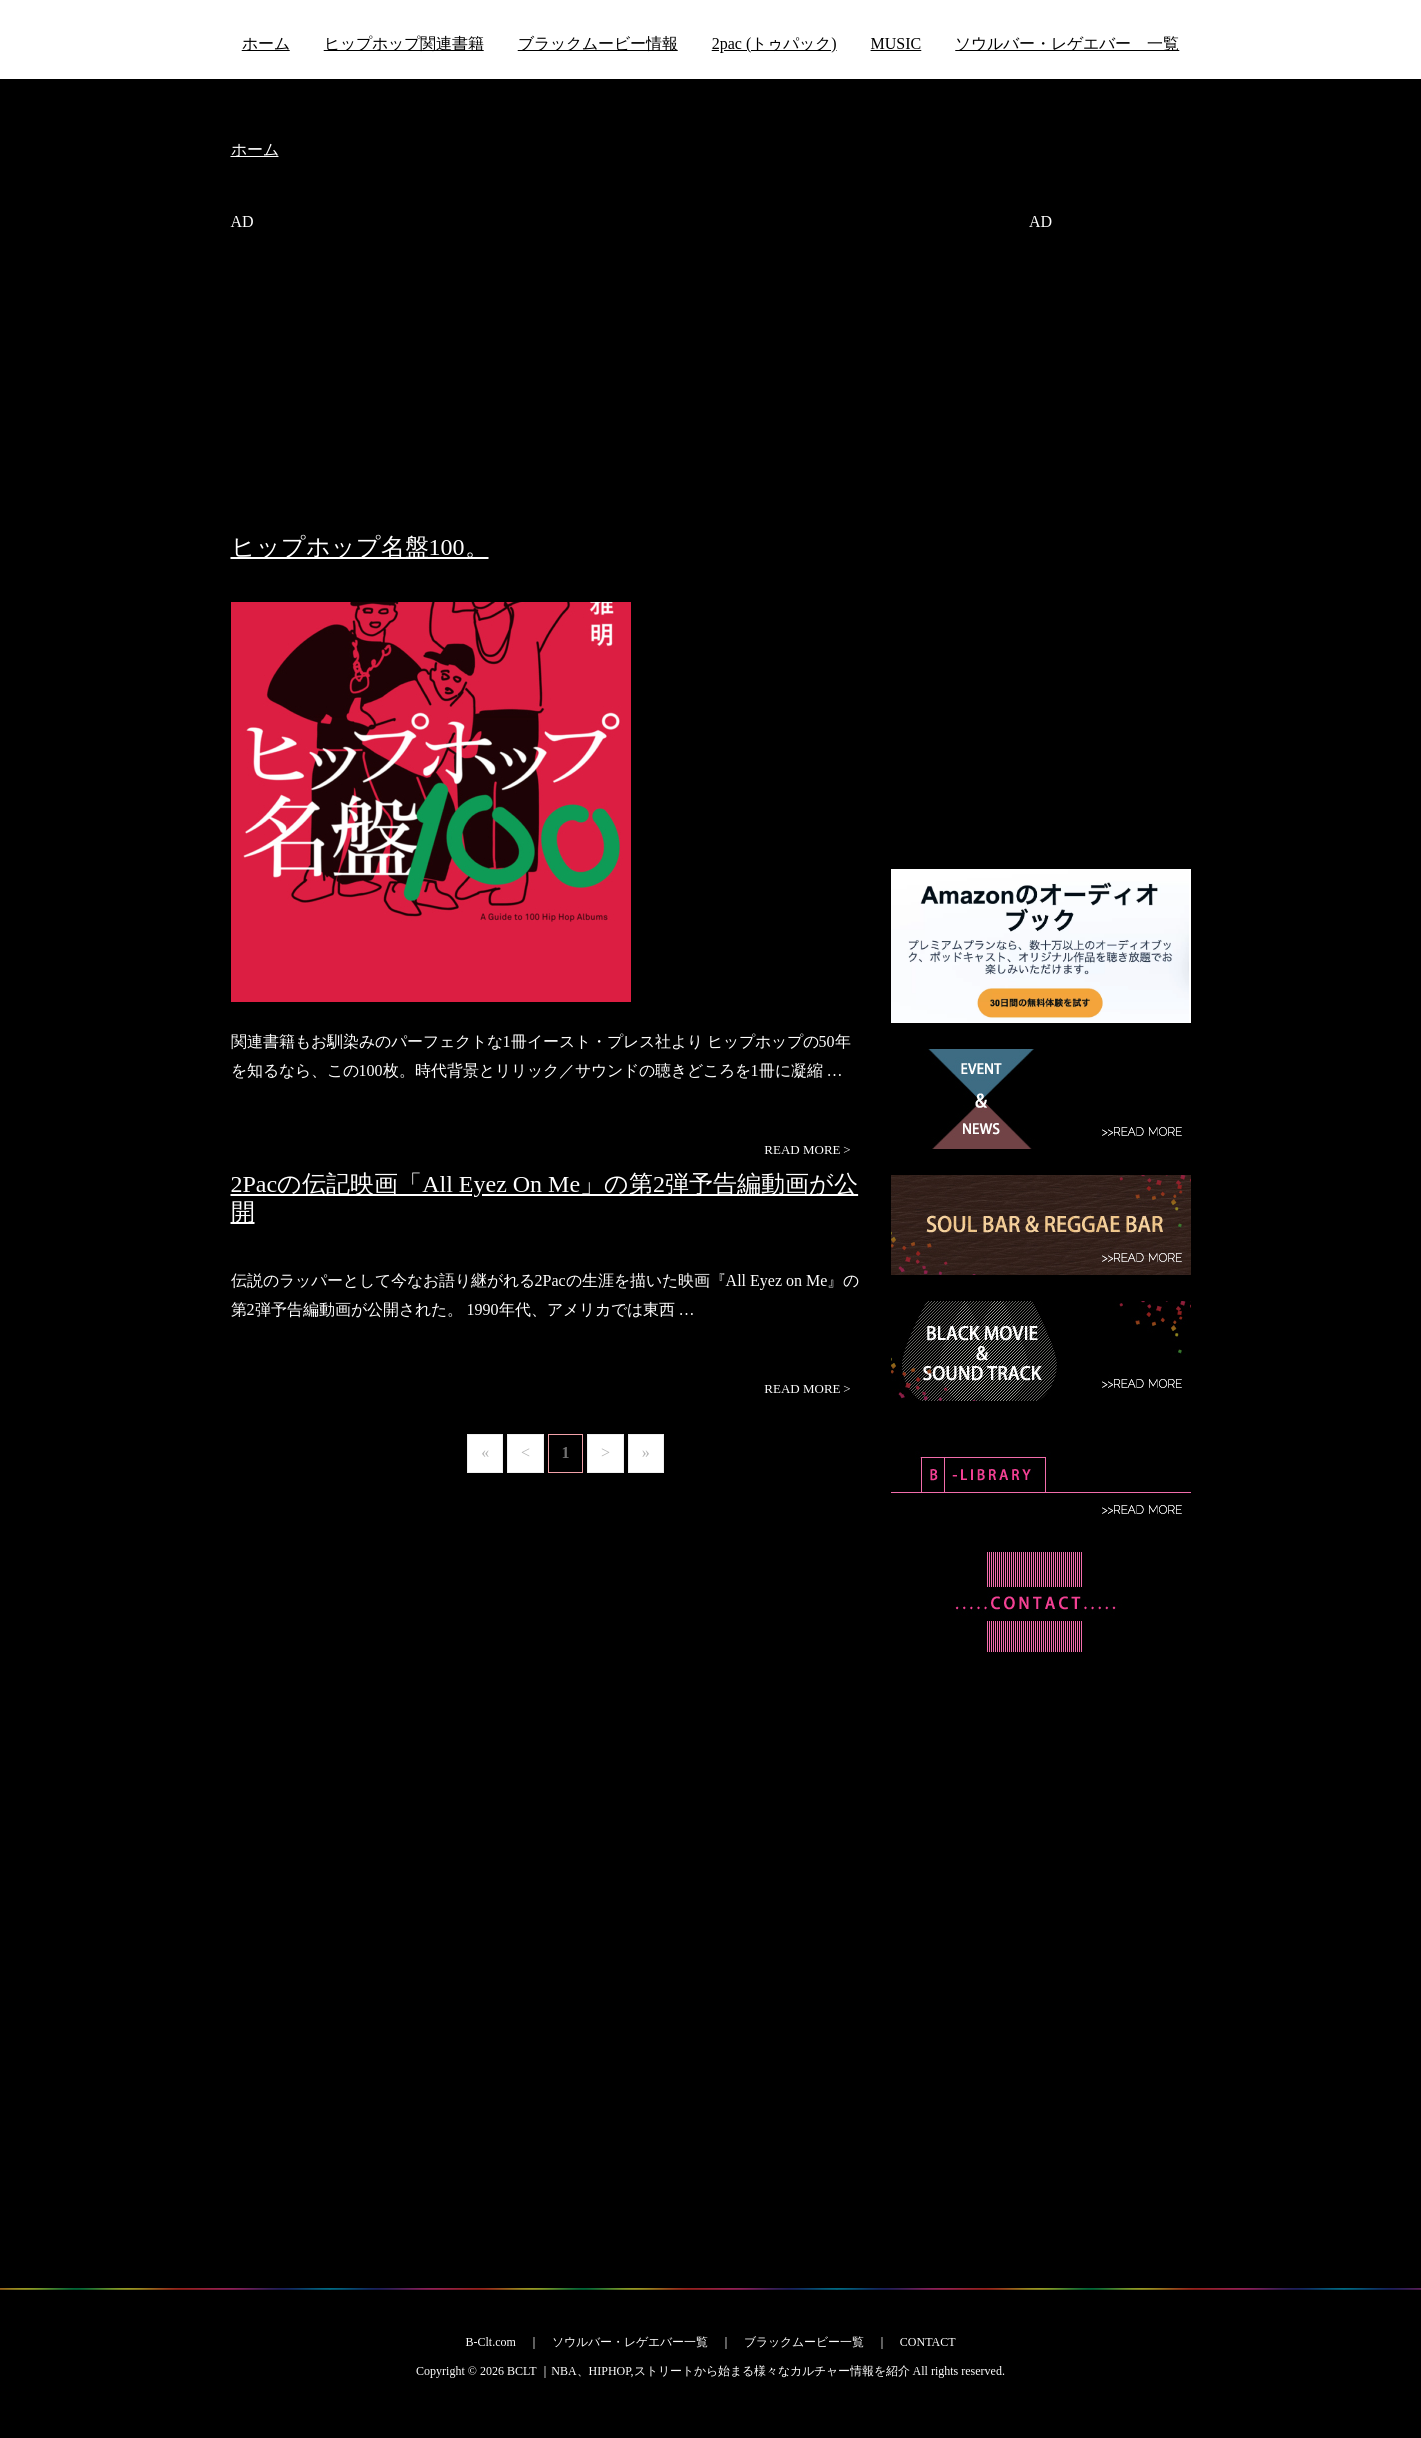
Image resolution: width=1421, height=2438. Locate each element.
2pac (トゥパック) (774, 43)
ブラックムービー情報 (598, 43)
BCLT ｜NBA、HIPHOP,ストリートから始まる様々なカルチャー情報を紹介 (708, 2371)
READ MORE (807, 1150)
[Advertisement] (546, 393)
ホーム (266, 43)
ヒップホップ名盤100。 (360, 547)
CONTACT (928, 2342)
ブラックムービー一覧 (804, 2342)
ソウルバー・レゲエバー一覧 (630, 2342)
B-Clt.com (490, 2342)
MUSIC (896, 43)
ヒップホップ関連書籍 (404, 43)
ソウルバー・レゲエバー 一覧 (1067, 43)
